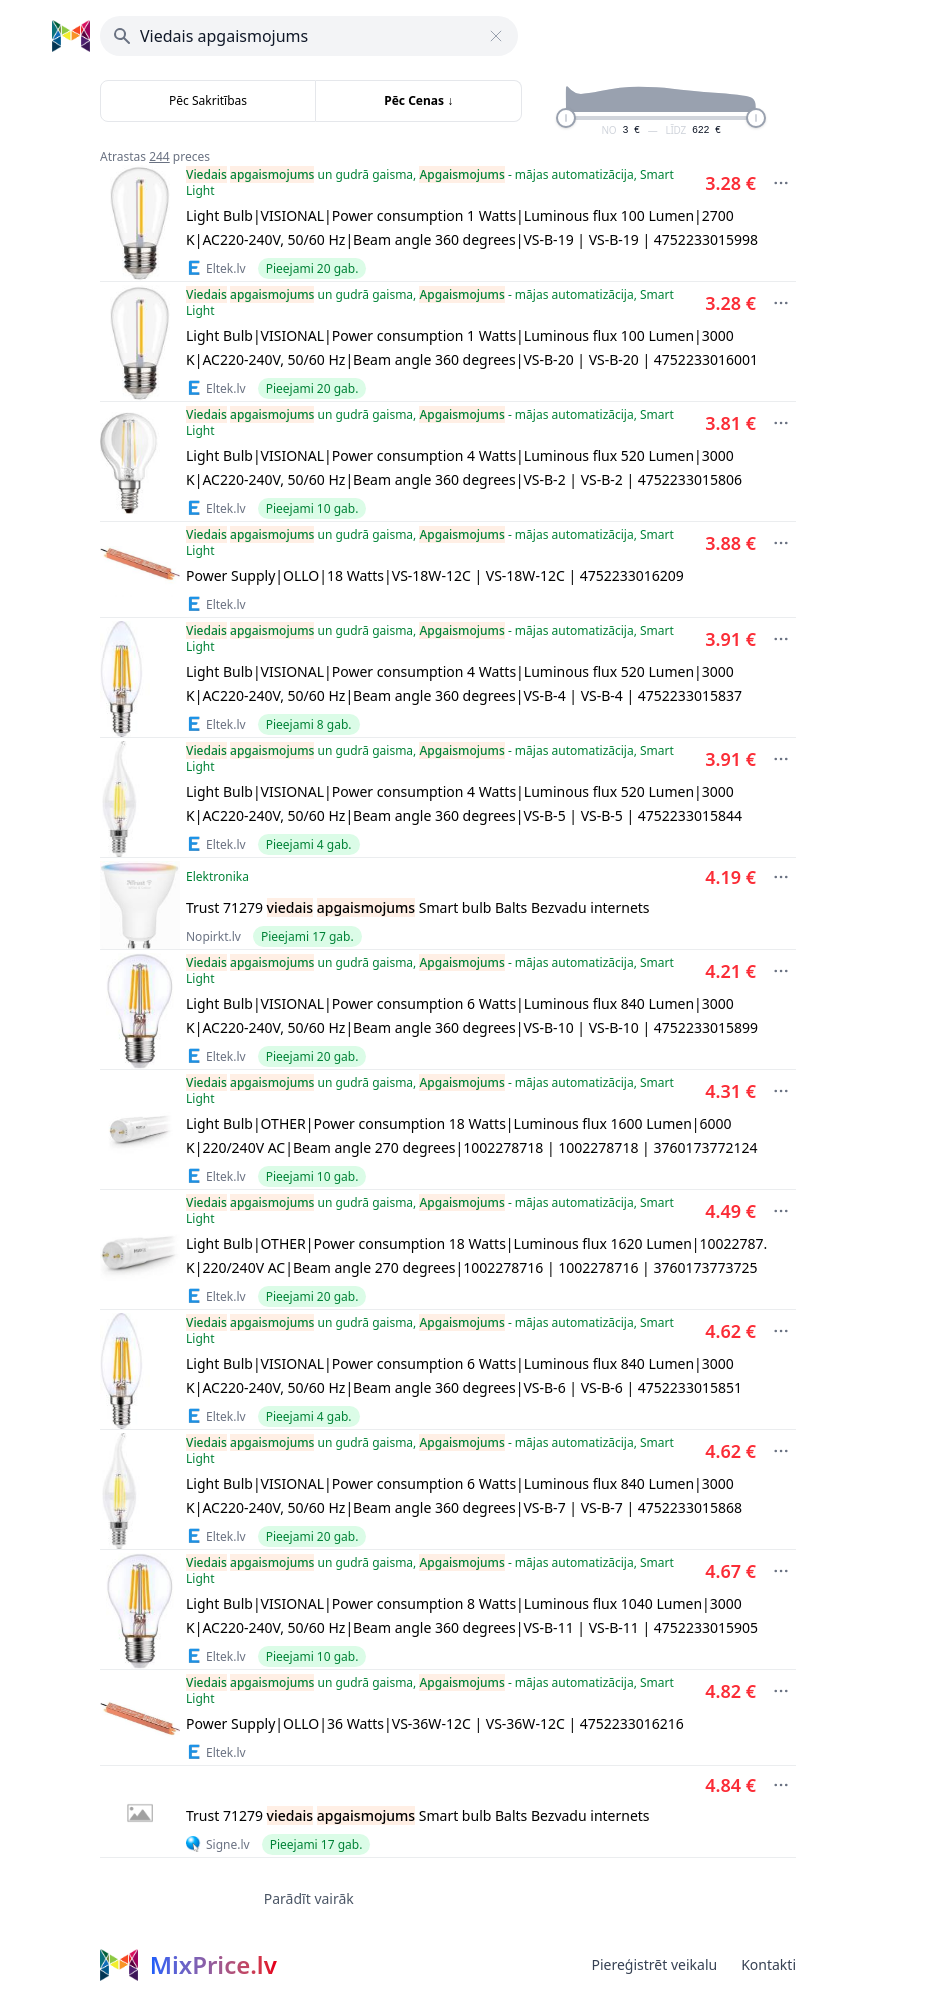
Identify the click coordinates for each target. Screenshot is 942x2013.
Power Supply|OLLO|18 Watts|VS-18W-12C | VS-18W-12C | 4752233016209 (435, 575)
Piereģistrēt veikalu (654, 1964)
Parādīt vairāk (309, 1898)
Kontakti (768, 1964)
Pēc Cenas (418, 100)
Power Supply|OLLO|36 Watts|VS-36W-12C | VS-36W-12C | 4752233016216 (435, 1723)
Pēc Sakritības (208, 100)
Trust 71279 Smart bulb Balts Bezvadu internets (418, 907)
